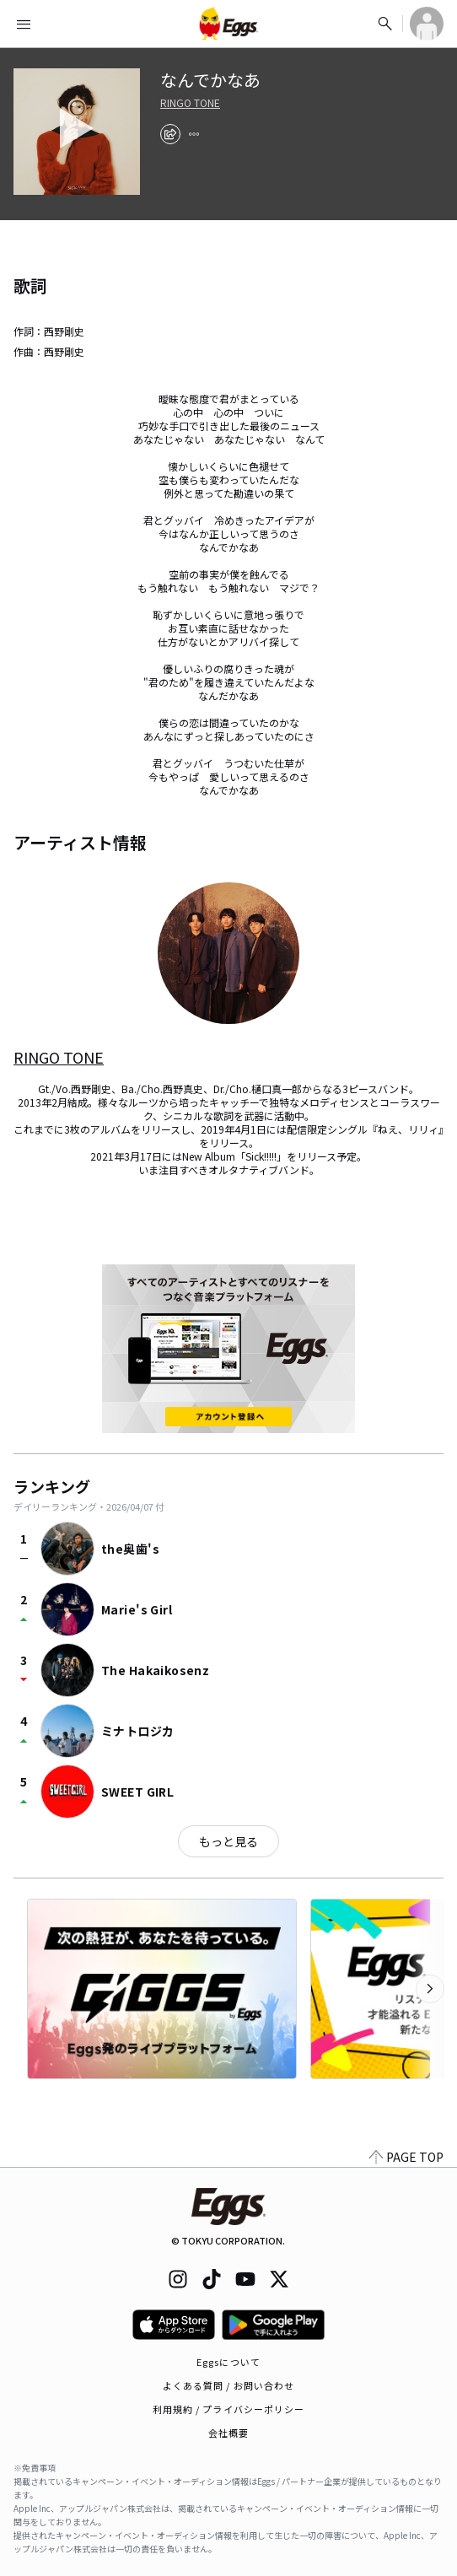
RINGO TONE (190, 103)
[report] (194, 134)
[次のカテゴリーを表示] (430, 1989)
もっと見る (228, 1841)
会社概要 (228, 2432)
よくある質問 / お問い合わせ (229, 2385)
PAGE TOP (406, 2156)
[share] (170, 134)
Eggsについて (228, 2362)
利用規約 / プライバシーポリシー (229, 2409)
